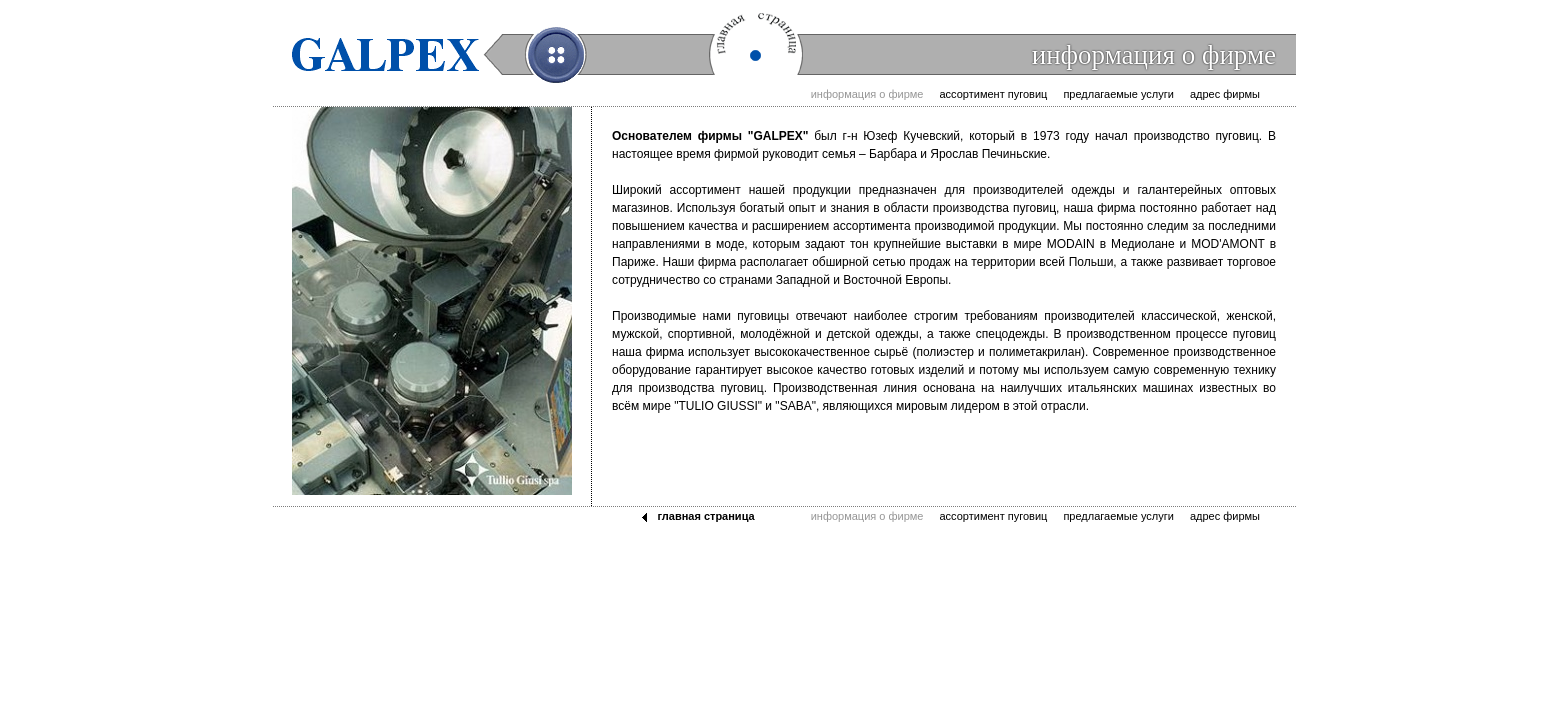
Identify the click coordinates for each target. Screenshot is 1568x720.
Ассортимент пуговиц (993, 94)
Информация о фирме (867, 94)
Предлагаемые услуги (1118, 94)
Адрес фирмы (1225, 94)
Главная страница (705, 516)
